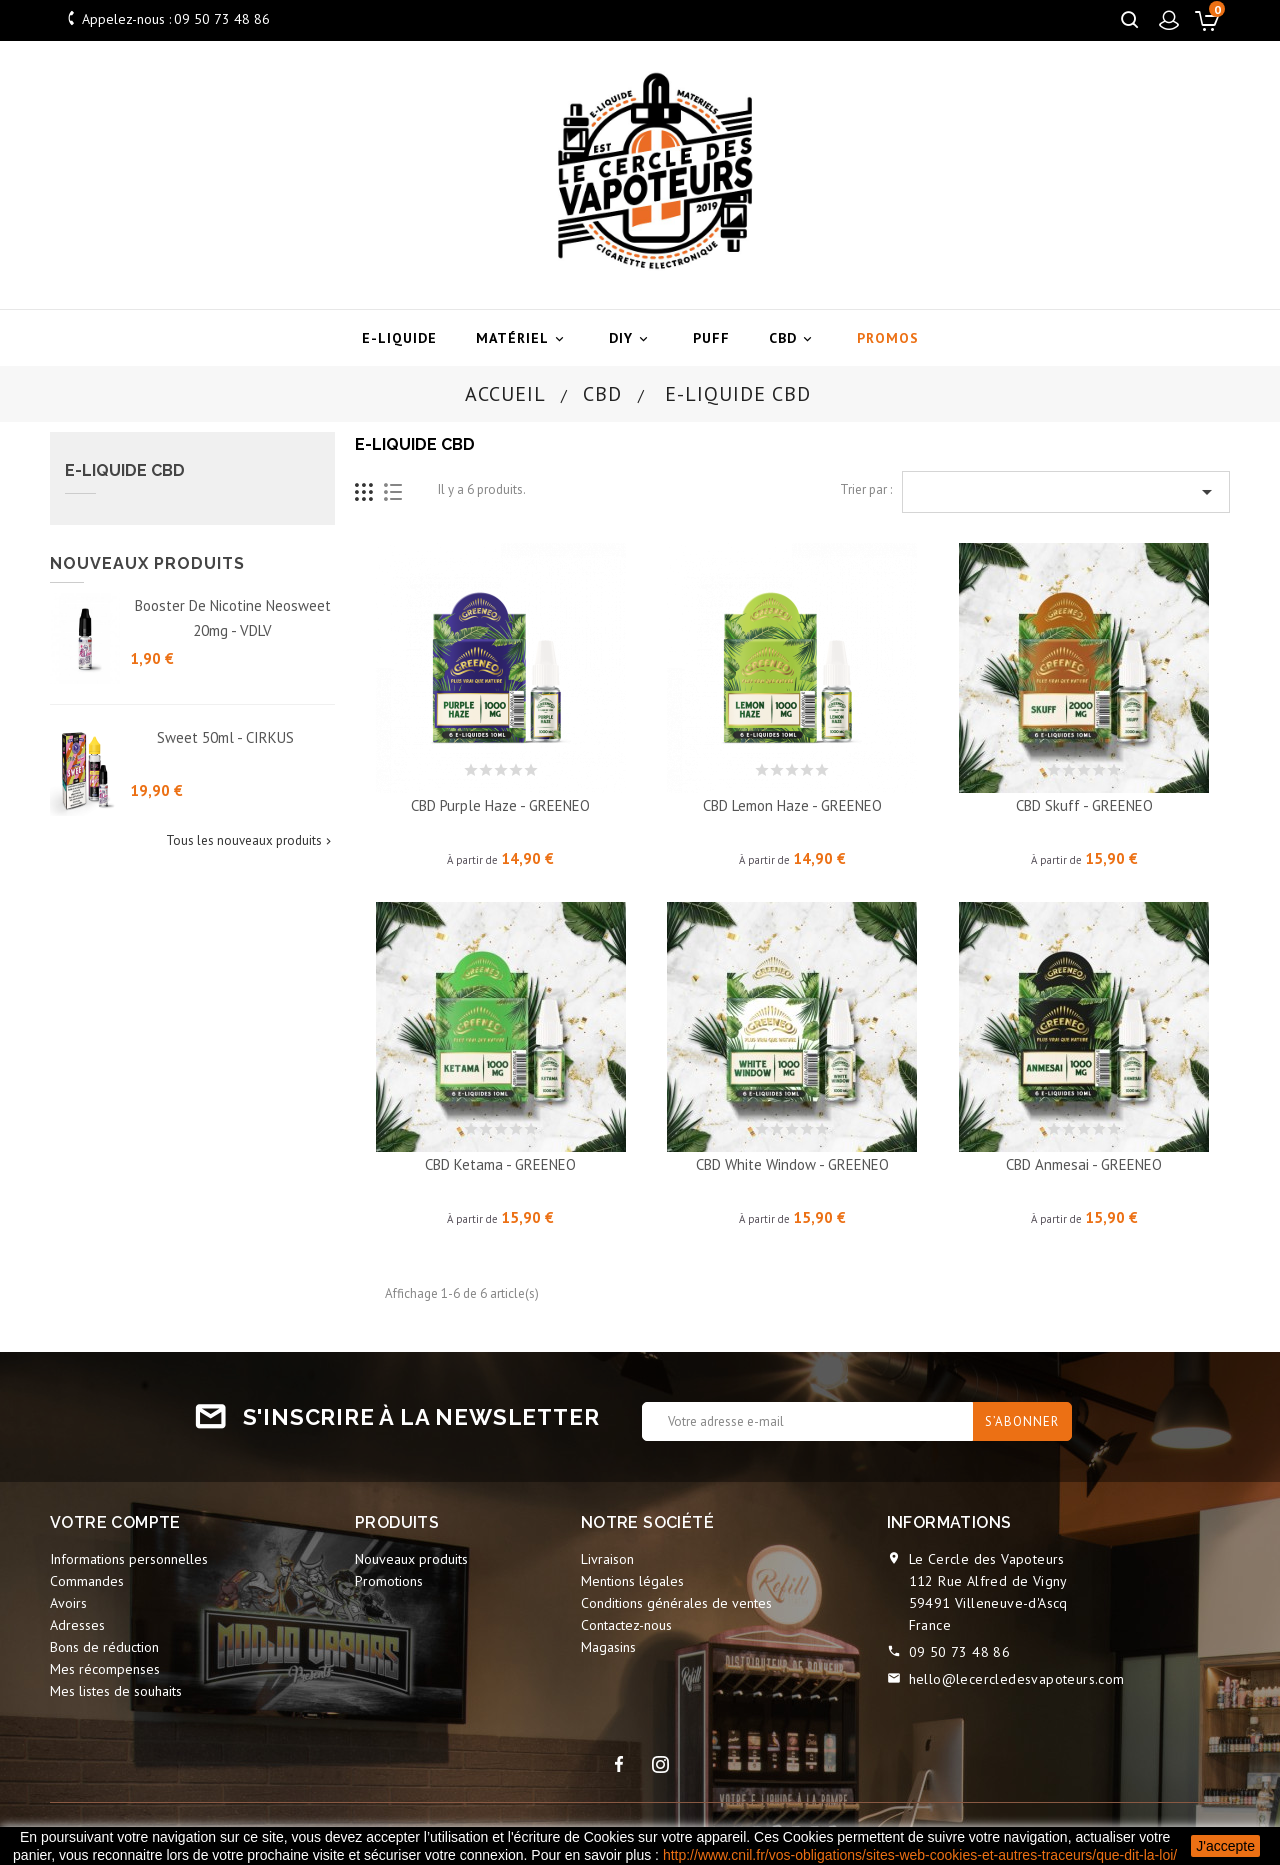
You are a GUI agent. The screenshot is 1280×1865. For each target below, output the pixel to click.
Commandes (87, 1581)
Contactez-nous (626, 1625)
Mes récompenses (105, 1669)
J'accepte (1225, 1846)
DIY (631, 338)
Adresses (77, 1625)
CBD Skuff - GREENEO (1084, 805)
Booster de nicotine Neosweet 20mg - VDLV (233, 618)
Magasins (608, 1647)
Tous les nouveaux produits (250, 841)
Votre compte (115, 1522)
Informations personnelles (129, 1559)
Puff (711, 338)
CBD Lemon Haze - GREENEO (792, 805)
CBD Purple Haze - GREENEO (500, 805)
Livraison (607, 1559)
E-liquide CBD (125, 471)
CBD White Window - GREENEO (792, 1164)
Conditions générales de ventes (676, 1603)
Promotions (389, 1581)
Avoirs (68, 1603)
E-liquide (399, 338)
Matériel (523, 338)
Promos (888, 338)
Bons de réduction (104, 1647)
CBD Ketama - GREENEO (500, 1164)
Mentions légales (632, 1581)
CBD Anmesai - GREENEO (1084, 1164)
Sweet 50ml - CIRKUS (225, 737)
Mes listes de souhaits (116, 1691)
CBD (793, 338)
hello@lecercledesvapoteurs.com (1017, 1679)
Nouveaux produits (411, 1559)
